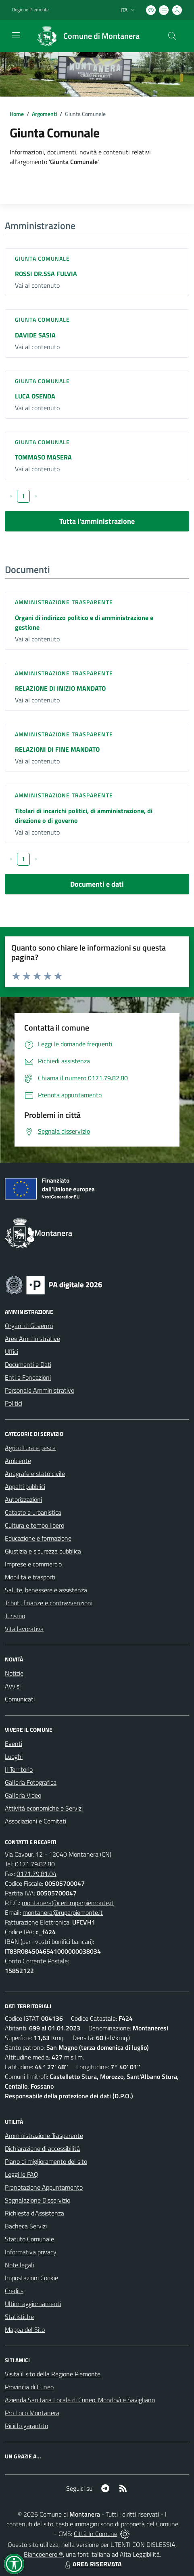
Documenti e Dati (28, 1364)
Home (17, 114)
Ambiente (18, 1460)
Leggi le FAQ (21, 2174)
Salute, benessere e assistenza (46, 1590)
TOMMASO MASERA (43, 457)
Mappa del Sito (25, 2329)
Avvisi (13, 1686)
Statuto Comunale (29, 2239)
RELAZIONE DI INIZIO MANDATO (60, 688)
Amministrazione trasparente (64, 602)
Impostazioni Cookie (31, 2278)
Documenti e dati (97, 884)
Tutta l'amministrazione (97, 521)
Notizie (14, 1673)
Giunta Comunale (42, 258)
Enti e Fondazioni (28, 1377)
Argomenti (44, 114)
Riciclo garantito (26, 2426)
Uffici (11, 1351)
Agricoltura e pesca (30, 1447)
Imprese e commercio (33, 1564)
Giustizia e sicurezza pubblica (43, 1551)
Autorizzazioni (23, 1499)
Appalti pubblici (25, 1486)
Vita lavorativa (24, 1629)
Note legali (19, 2265)
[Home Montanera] (85, 36)
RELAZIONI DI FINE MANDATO (57, 749)
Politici (13, 1403)
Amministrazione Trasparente (44, 2135)
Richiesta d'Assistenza (34, 2213)
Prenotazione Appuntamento (44, 2187)
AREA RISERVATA (92, 2564)
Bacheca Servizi (26, 2226)
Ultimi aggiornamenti (33, 2303)
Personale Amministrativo (39, 1390)
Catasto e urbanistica (33, 1512)
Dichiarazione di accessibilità (42, 2148)
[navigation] (16, 35)
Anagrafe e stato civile (35, 1473)
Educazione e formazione (38, 1538)
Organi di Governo (29, 1325)
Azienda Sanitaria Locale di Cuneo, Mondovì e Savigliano (80, 2400)
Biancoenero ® (43, 2554)
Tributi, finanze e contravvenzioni (48, 1603)
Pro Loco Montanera (32, 2413)
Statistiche (19, 2316)
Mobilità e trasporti (30, 1577)
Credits (14, 2291)
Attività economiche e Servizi (44, 1808)
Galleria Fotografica (30, 1782)
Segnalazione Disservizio (37, 2200)
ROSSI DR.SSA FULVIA (46, 273)
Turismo (15, 1616)
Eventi (13, 1743)
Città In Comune (95, 2533)
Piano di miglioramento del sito (46, 2161)
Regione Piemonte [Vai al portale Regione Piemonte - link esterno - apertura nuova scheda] (30, 9)
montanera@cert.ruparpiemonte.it (68, 1903)
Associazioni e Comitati (35, 1821)
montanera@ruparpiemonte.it (63, 1912)
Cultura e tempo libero (34, 1525)
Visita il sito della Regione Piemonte (52, 2374)
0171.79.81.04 (36, 1873)
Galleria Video (23, 1795)
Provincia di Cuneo (29, 2387)
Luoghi (14, 1756)
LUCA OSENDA (35, 396)
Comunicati (20, 1699)
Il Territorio (19, 1769)
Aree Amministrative (32, 1338)
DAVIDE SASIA (35, 335)
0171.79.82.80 (35, 1864)
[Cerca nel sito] (172, 36)
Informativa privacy (30, 2252)
